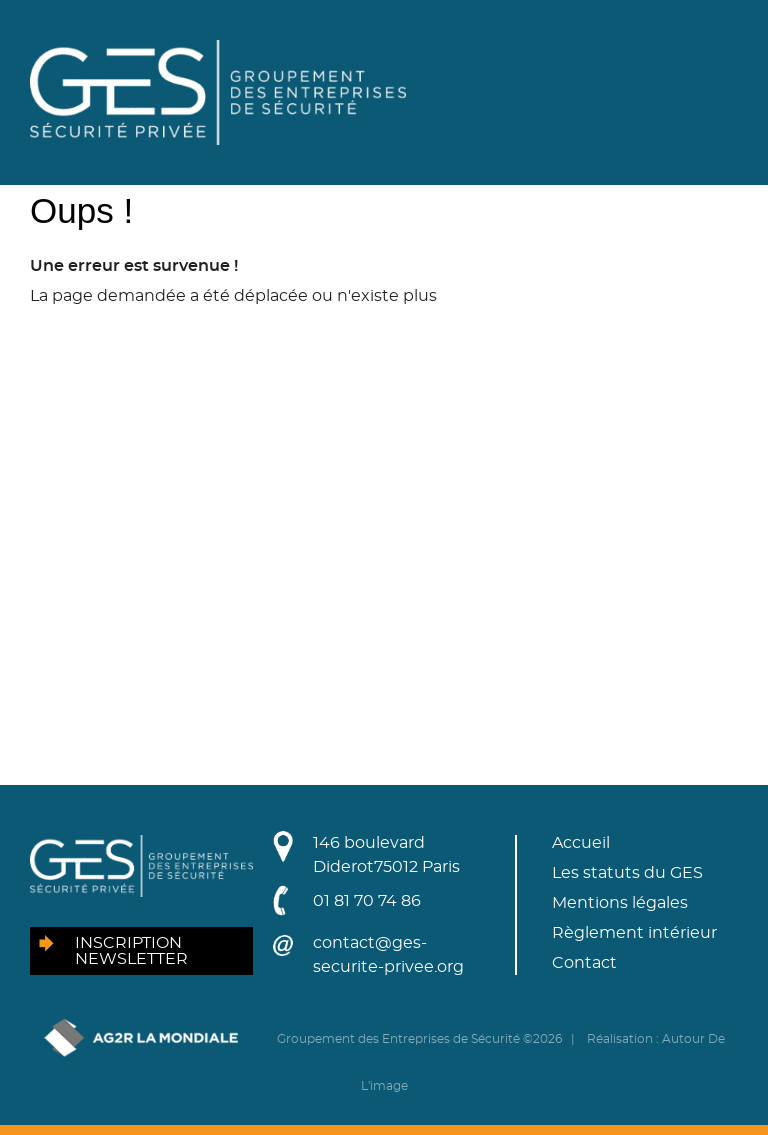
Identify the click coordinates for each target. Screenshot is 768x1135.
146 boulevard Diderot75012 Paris (386, 855)
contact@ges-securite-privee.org (388, 955)
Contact (584, 963)
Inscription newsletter (131, 951)
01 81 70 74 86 (367, 901)
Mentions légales (620, 903)
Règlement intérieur (634, 933)
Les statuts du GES (627, 873)
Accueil (581, 843)
